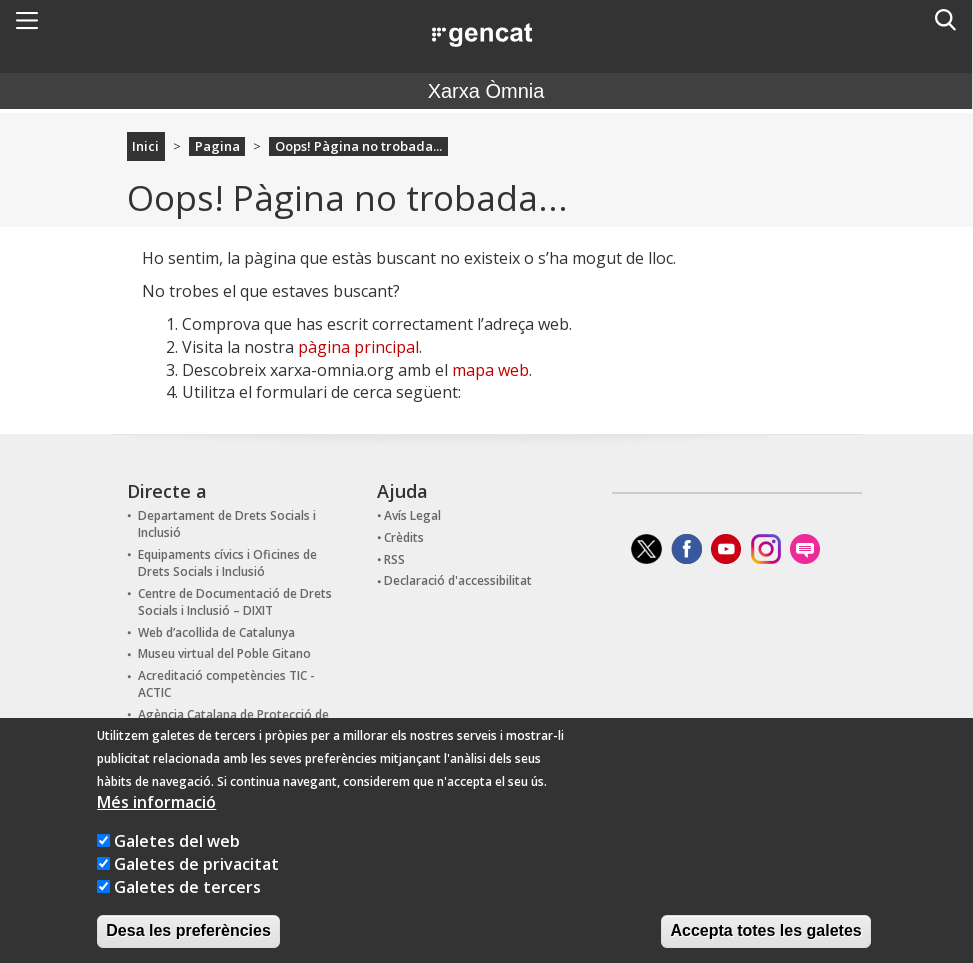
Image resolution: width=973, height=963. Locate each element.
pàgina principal (358, 347)
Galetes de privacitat (196, 888)
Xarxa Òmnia (486, 91)
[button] (27, 20)
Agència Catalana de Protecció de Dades (233, 723)
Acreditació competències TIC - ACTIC (226, 684)
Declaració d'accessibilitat (458, 580)
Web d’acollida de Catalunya (216, 632)
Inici (145, 146)
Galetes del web (177, 865)
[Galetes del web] (103, 864)
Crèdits (404, 537)
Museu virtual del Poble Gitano (224, 653)
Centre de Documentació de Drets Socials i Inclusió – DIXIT (235, 602)
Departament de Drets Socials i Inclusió (227, 524)
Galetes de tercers (187, 911)
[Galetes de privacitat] (103, 887)
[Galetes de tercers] (103, 910)
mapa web (490, 370)
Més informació (156, 826)
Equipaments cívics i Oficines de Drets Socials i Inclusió (227, 563)
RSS (394, 559)
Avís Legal (412, 515)
